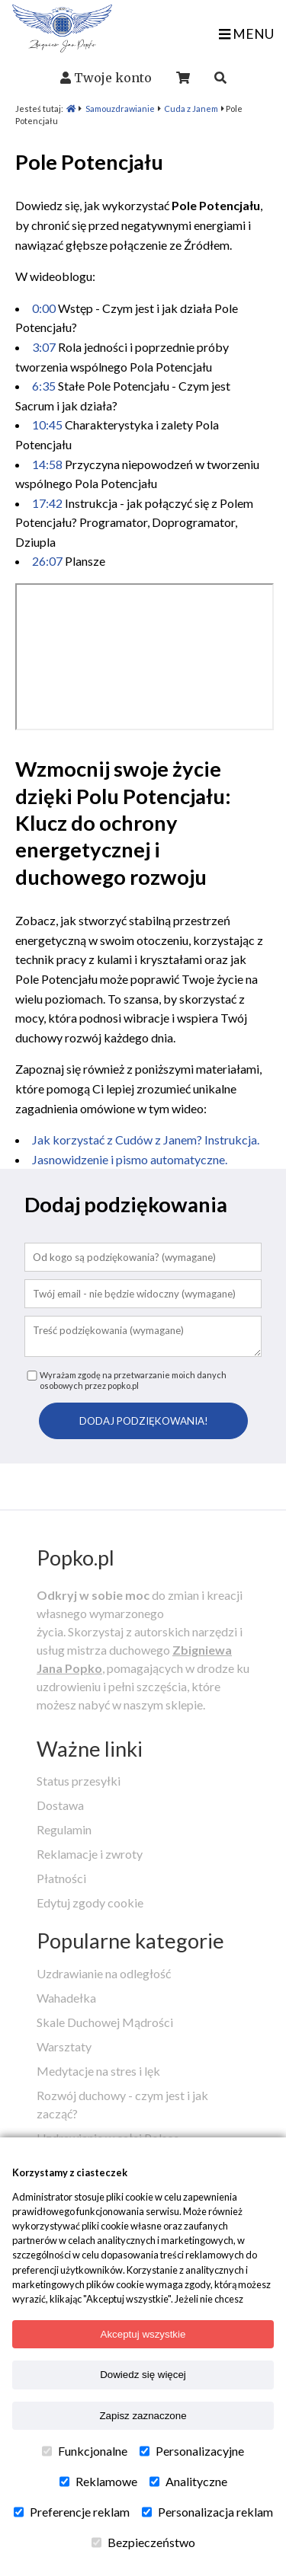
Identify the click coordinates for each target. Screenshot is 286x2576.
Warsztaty (64, 2046)
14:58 (47, 464)
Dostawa (60, 1805)
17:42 (47, 503)
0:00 (44, 308)
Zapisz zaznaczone (142, 2415)
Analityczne (188, 2481)
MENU (246, 34)
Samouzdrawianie (120, 108)
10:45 (47, 424)
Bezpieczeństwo (143, 2542)
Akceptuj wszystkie (143, 2334)
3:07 (44, 347)
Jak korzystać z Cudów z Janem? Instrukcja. (145, 1139)
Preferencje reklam (72, 2512)
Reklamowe (98, 2481)
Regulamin (64, 1829)
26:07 (47, 561)
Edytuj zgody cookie (90, 1902)
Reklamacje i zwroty (90, 1854)
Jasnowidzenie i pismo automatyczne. (129, 1159)
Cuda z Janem (191, 108)
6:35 (44, 385)
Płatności (61, 1878)
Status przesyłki (79, 1780)
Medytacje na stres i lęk (98, 2071)
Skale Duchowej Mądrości (105, 2022)
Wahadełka (66, 1997)
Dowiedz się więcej (143, 2374)
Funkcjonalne (84, 2451)
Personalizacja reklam (207, 2512)
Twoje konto (113, 77)
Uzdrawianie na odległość (104, 1973)
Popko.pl (75, 1557)
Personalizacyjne (192, 2451)
